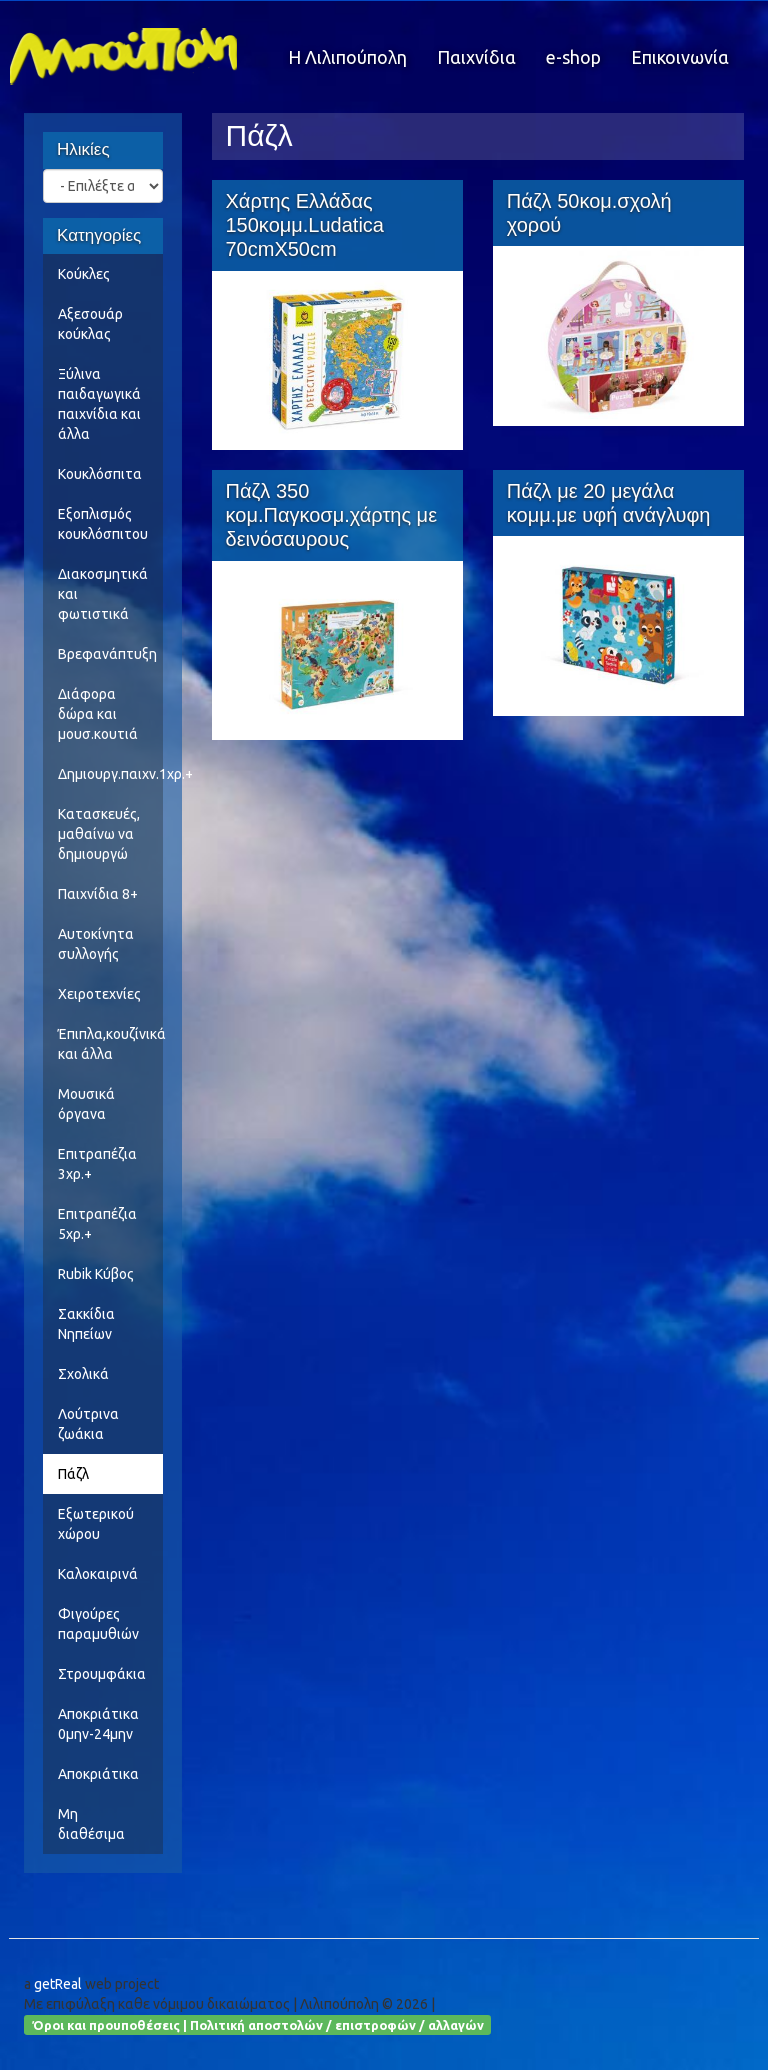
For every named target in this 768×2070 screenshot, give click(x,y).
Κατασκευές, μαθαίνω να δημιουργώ (99, 834)
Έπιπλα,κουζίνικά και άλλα (110, 1044)
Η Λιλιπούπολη (347, 57)
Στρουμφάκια (102, 1674)
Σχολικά (83, 1374)
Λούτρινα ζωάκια (88, 1424)
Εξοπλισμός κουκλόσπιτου (103, 524)
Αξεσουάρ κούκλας (90, 324)
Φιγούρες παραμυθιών (98, 1624)
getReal (58, 1984)
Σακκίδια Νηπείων (86, 1324)
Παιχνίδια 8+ (98, 894)
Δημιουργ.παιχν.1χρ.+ (110, 774)
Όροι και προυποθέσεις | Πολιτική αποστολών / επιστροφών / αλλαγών (258, 2024)
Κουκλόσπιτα (100, 474)
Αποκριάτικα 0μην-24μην (98, 1724)
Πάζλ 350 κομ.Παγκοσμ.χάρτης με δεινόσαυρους (332, 515)
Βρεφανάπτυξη (107, 654)
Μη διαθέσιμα (91, 1824)
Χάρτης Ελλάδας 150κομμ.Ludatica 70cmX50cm (305, 225)
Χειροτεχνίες (99, 994)
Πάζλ (73, 1474)
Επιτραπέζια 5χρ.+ (97, 1224)
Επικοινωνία (680, 57)
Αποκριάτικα (98, 1774)
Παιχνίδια (476, 57)
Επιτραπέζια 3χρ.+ (97, 1164)
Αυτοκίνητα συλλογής (96, 944)
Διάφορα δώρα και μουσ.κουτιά (98, 714)
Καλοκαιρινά (98, 1574)
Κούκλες (84, 274)
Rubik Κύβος (96, 1274)
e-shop (573, 57)
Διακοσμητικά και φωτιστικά (103, 594)
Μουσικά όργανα (86, 1104)
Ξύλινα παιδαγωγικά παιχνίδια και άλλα (99, 404)
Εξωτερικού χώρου (96, 1524)
